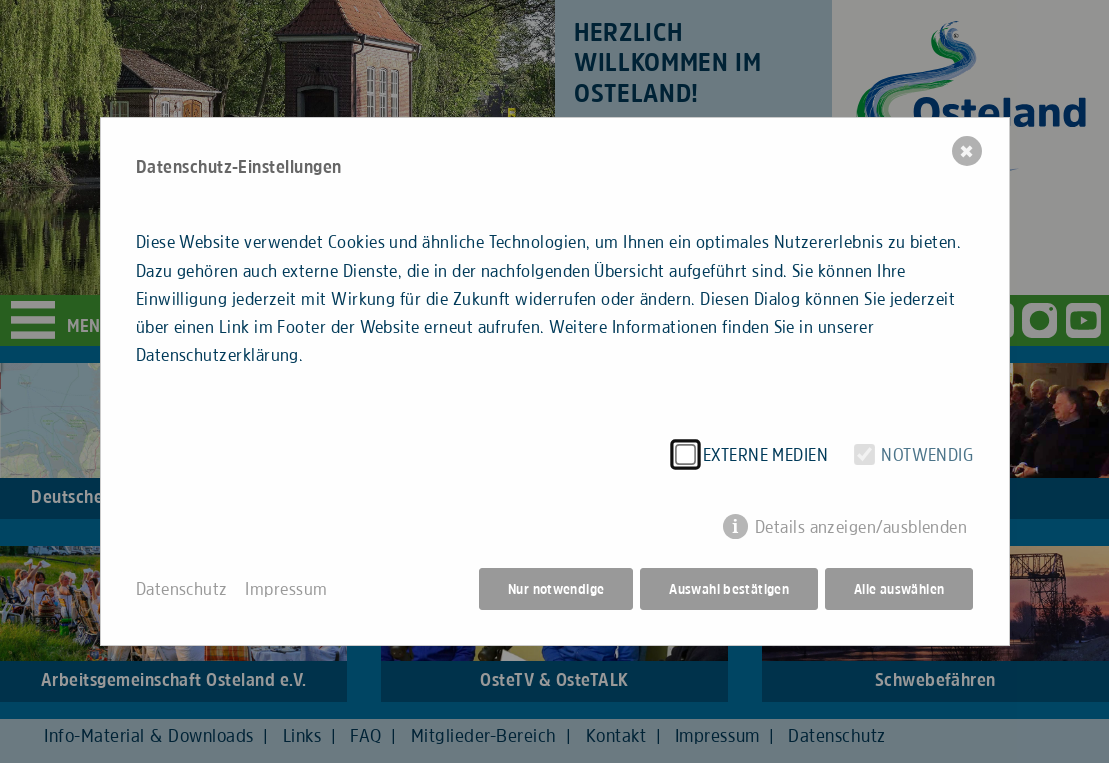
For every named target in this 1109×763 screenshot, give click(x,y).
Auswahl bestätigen (729, 589)
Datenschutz (182, 589)
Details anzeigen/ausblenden (861, 527)
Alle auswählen (899, 589)
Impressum (286, 589)
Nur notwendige (556, 589)
